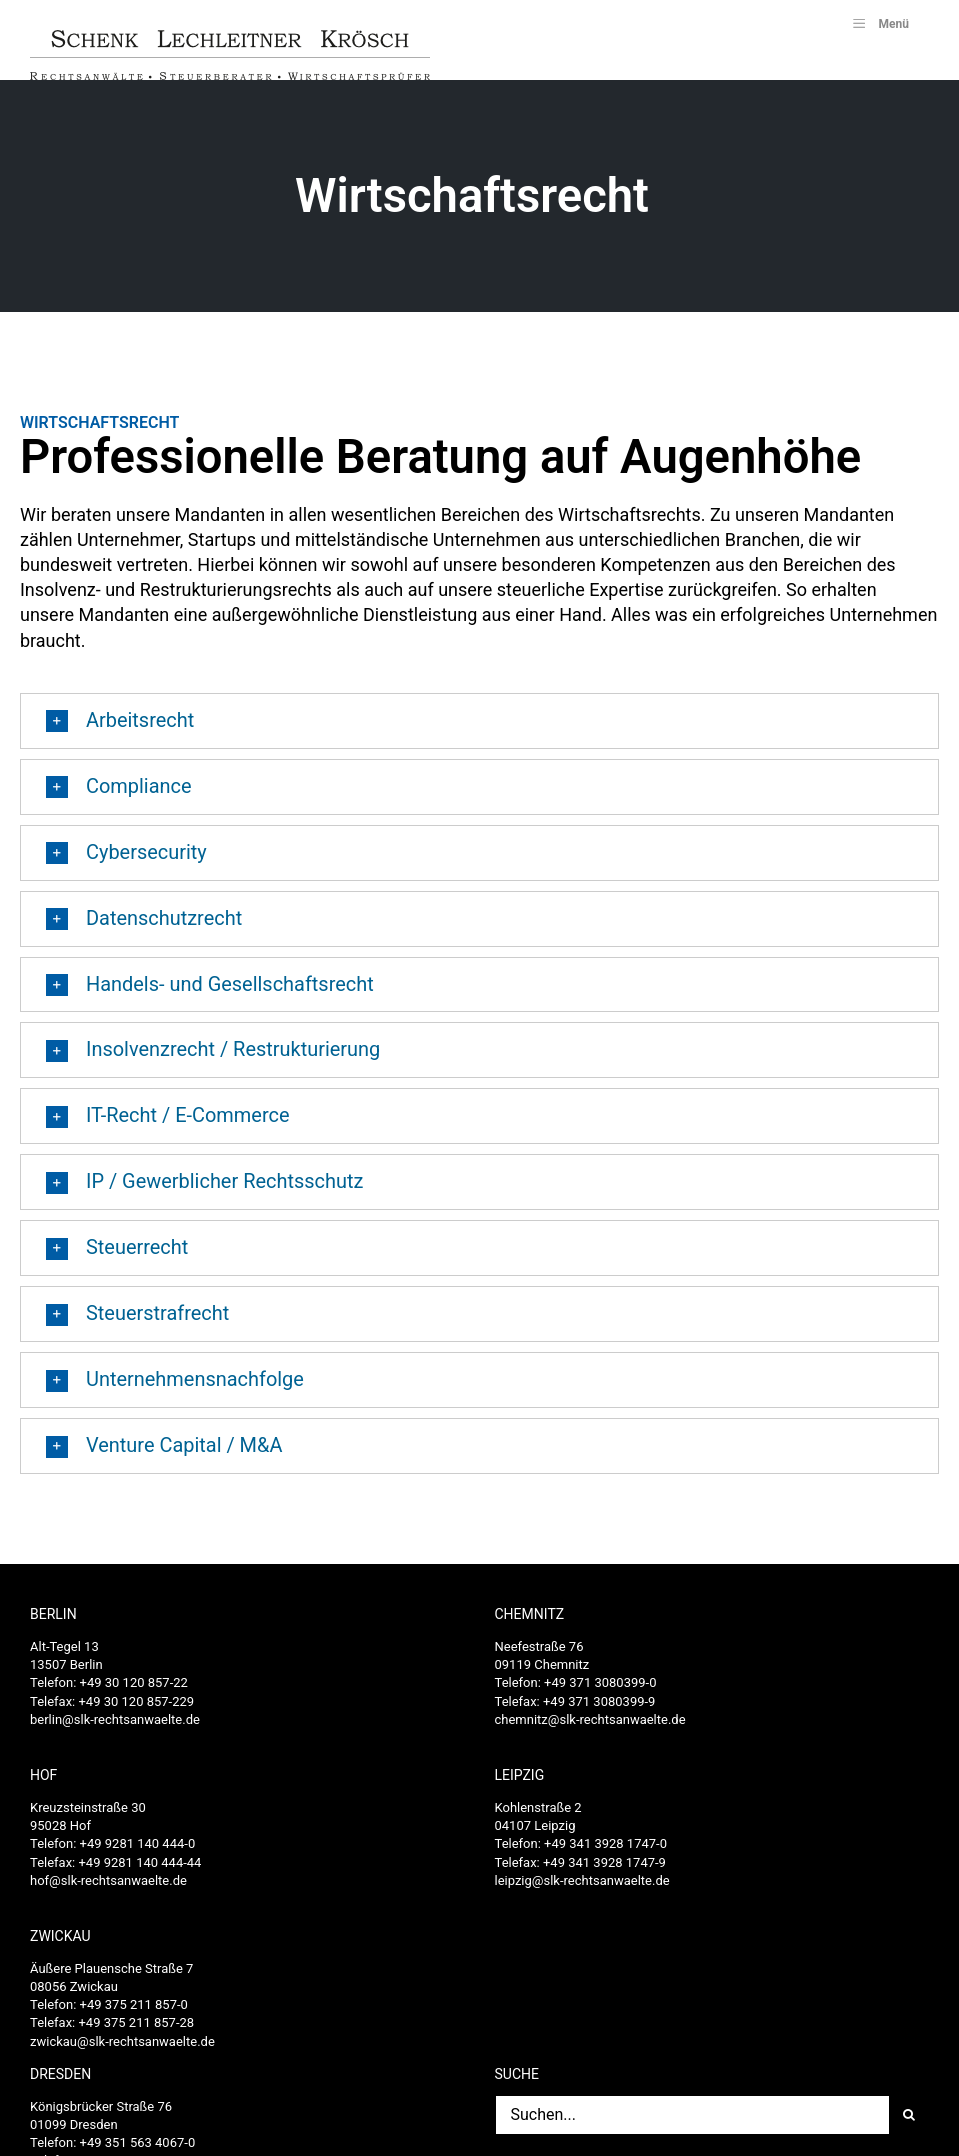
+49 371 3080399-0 (600, 1692)
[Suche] (909, 2125)
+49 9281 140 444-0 (138, 1853)
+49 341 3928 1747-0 (605, 1853)
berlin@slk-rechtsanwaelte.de (115, 1729)
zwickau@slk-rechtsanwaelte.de (122, 2051)
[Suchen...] (692, 2125)
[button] (479, 731)
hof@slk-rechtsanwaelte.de (108, 1890)
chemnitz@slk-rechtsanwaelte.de (590, 1729)
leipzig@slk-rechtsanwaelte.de (582, 1890)
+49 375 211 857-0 (134, 2014)
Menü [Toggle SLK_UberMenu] (879, 23)
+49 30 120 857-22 (134, 1692)
